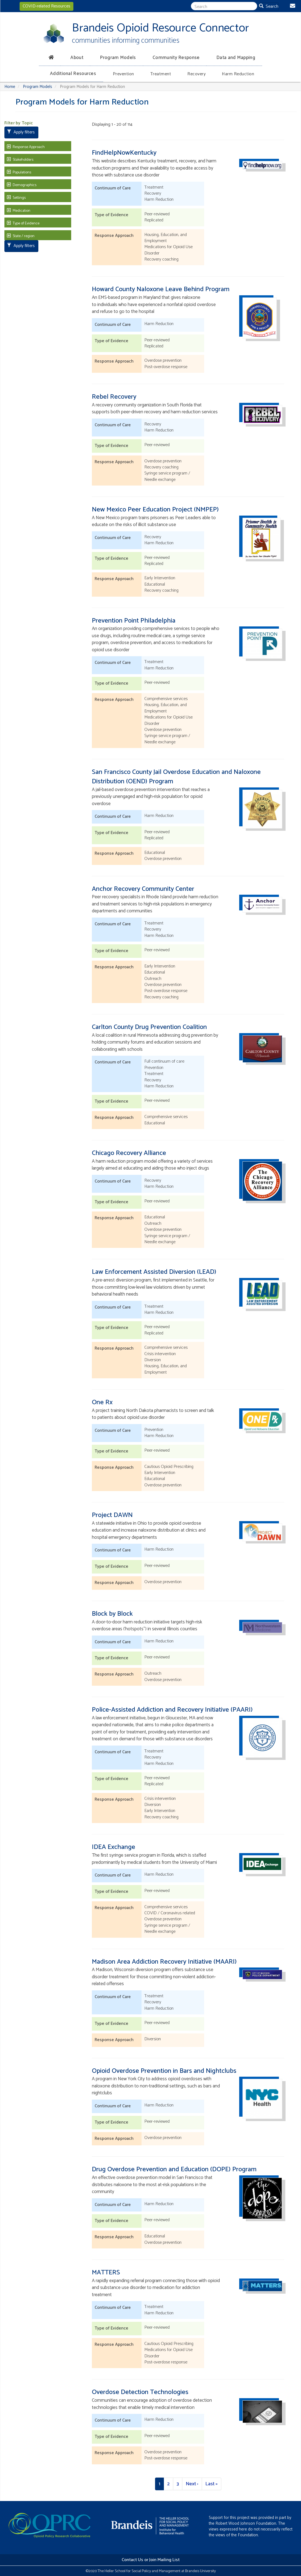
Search (269, 6)
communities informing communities (125, 40)
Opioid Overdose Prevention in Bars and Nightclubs (164, 2071)
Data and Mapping (235, 57)
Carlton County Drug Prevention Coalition (149, 1027)
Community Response (176, 57)
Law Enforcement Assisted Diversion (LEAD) (154, 1272)
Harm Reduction (238, 74)
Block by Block (112, 1614)
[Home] (50, 57)
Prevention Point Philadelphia (133, 620)
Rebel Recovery (114, 397)
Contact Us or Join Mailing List (151, 2560)
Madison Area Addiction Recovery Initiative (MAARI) (164, 1961)
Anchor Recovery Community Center (143, 889)
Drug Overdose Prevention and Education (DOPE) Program (174, 2169)
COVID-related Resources (46, 6)
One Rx (102, 1402)
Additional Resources (73, 73)
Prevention (123, 74)
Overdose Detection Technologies (140, 2392)
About (76, 57)
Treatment (160, 74)
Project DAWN (112, 1515)
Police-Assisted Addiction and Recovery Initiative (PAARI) (172, 1709)
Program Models (118, 57)
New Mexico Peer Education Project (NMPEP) (155, 509)
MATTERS (106, 2272)
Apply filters (21, 132)
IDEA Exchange (113, 1847)
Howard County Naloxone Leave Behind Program (161, 289)
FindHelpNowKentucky (124, 153)
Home (9, 86)
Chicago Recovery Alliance (129, 1153)
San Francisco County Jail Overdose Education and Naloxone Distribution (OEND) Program (176, 777)
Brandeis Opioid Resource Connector (160, 28)
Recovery (196, 74)
